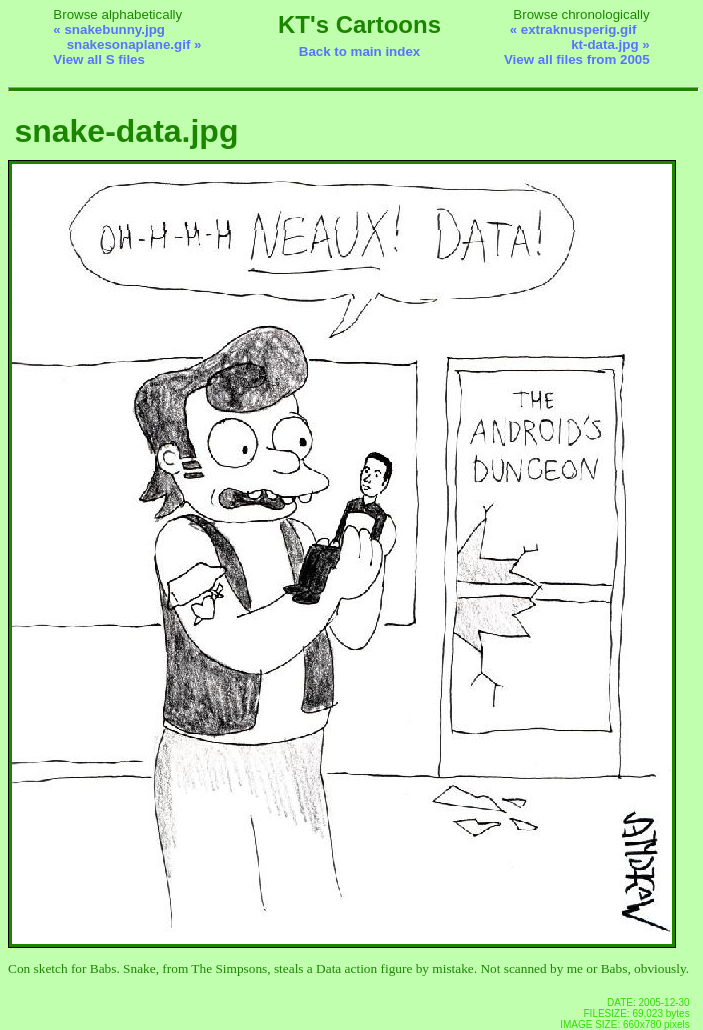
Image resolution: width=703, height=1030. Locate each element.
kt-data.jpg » (610, 44)
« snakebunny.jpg (109, 29)
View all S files (99, 59)
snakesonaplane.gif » (134, 44)
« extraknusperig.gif (573, 29)
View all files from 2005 (577, 59)
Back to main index (359, 51)
